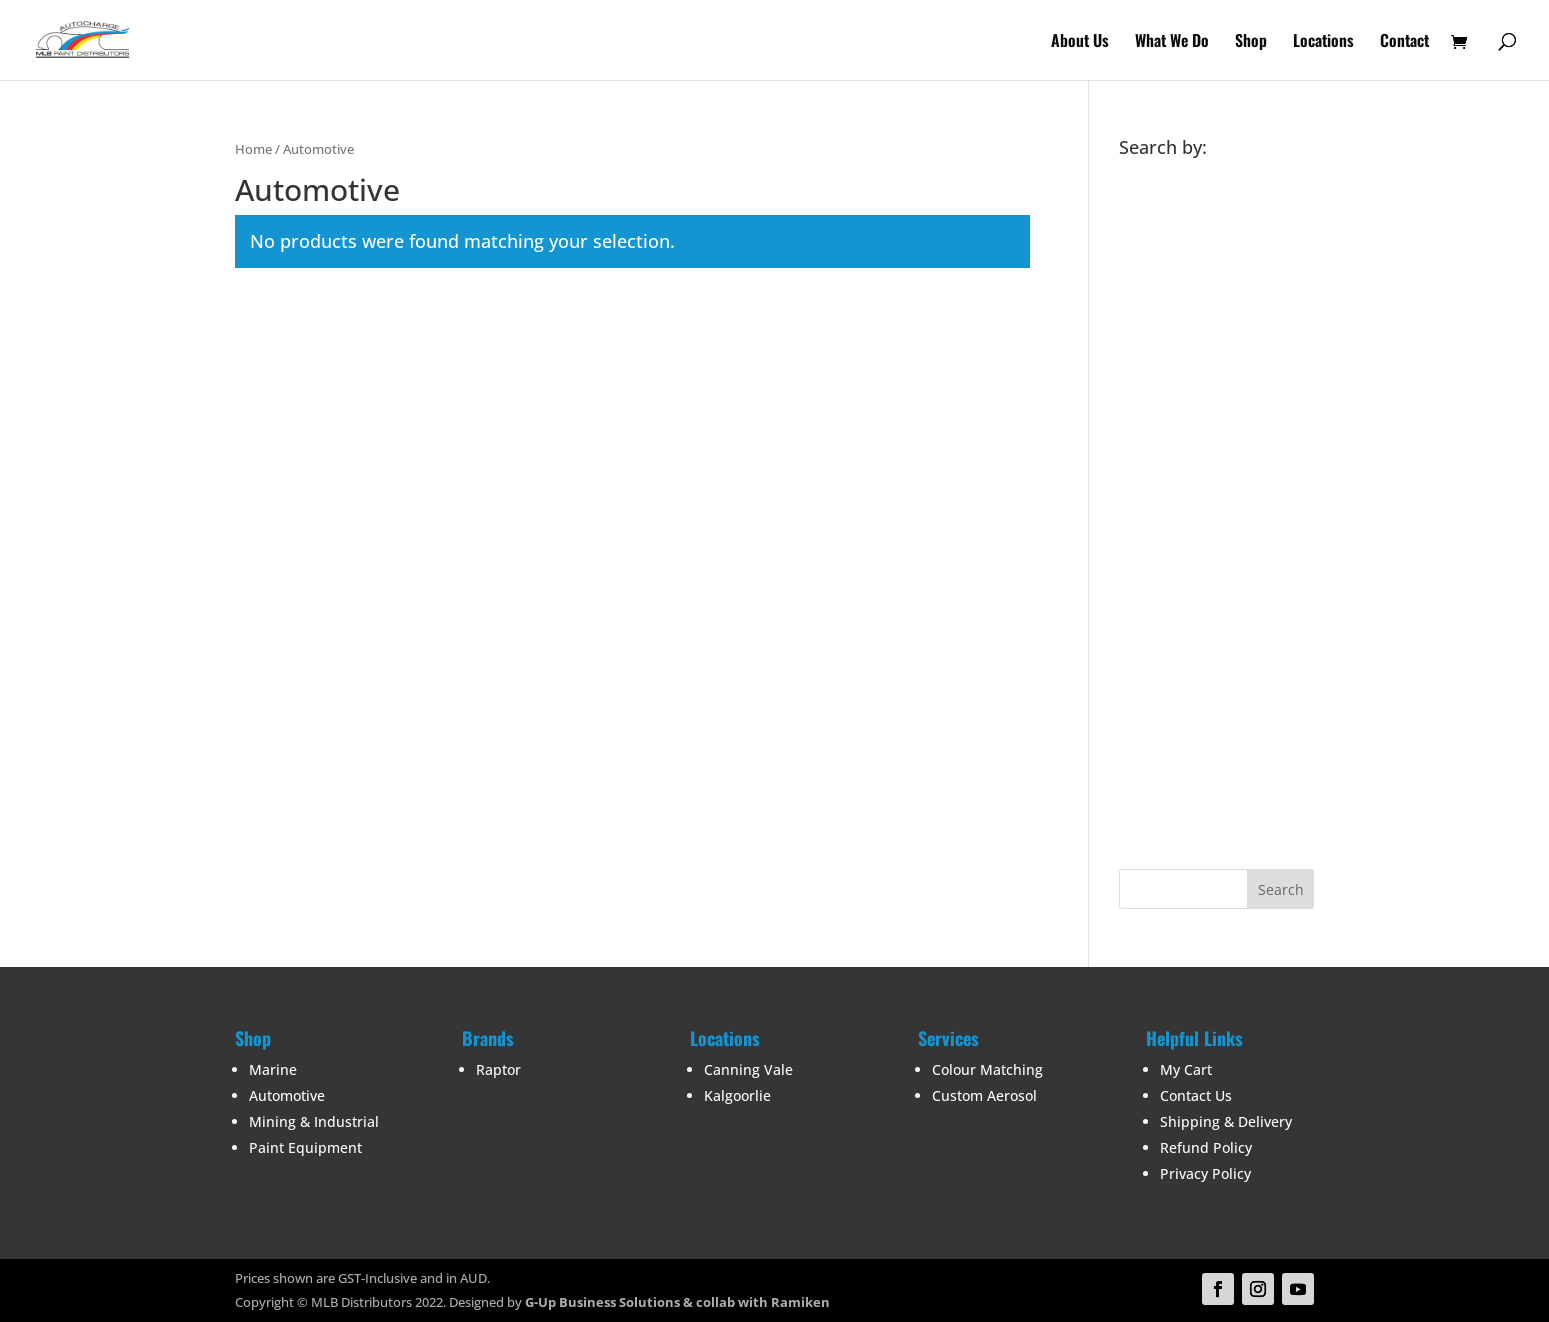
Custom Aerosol (984, 1095)
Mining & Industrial (314, 1121)
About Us (1080, 42)
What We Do (1172, 42)
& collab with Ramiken (755, 1302)
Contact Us (1196, 1095)
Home (253, 149)
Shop (1251, 42)
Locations (1323, 42)
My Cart (1186, 1069)
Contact (1404, 42)
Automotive (287, 1095)
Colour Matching (987, 1069)
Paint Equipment (305, 1147)
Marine (273, 1069)
